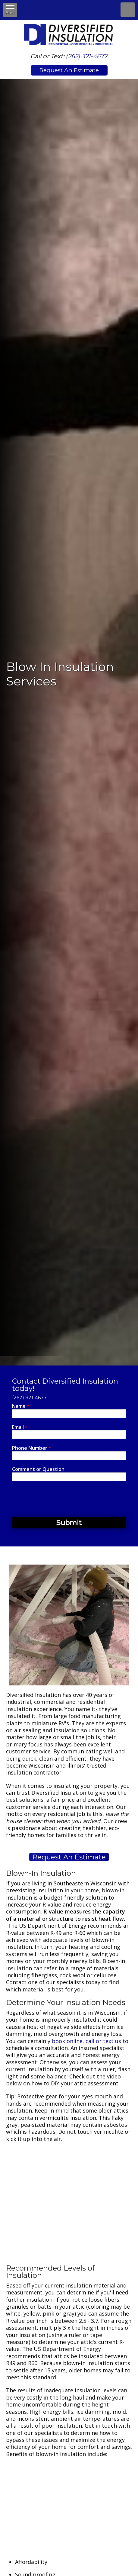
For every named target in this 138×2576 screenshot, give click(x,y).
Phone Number (31, 1448)
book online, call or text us (86, 2041)
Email (19, 1427)
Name (20, 1406)
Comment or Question (38, 1469)
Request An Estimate (69, 70)
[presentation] (58, 1499)
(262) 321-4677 (87, 56)
